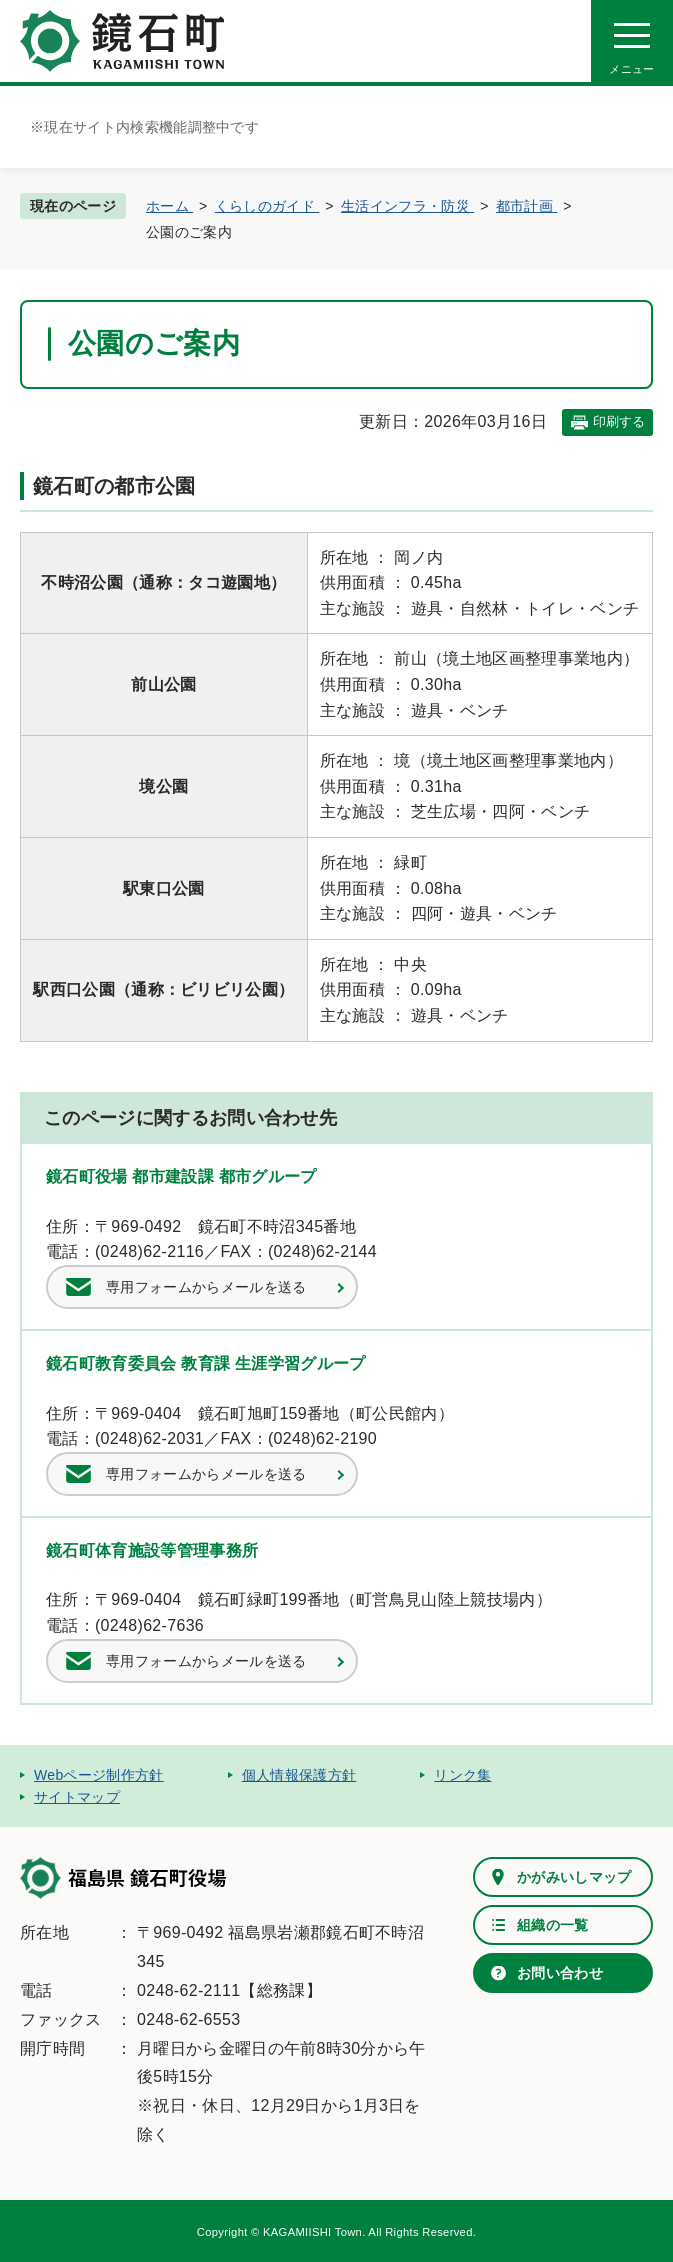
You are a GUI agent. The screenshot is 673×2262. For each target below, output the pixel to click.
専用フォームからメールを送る (206, 1287)
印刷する (619, 421)
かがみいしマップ (574, 1877)
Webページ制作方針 (99, 1775)
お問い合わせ (560, 1973)
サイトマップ (77, 1797)
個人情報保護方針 (299, 1775)
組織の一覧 (553, 1925)
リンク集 (462, 1775)
